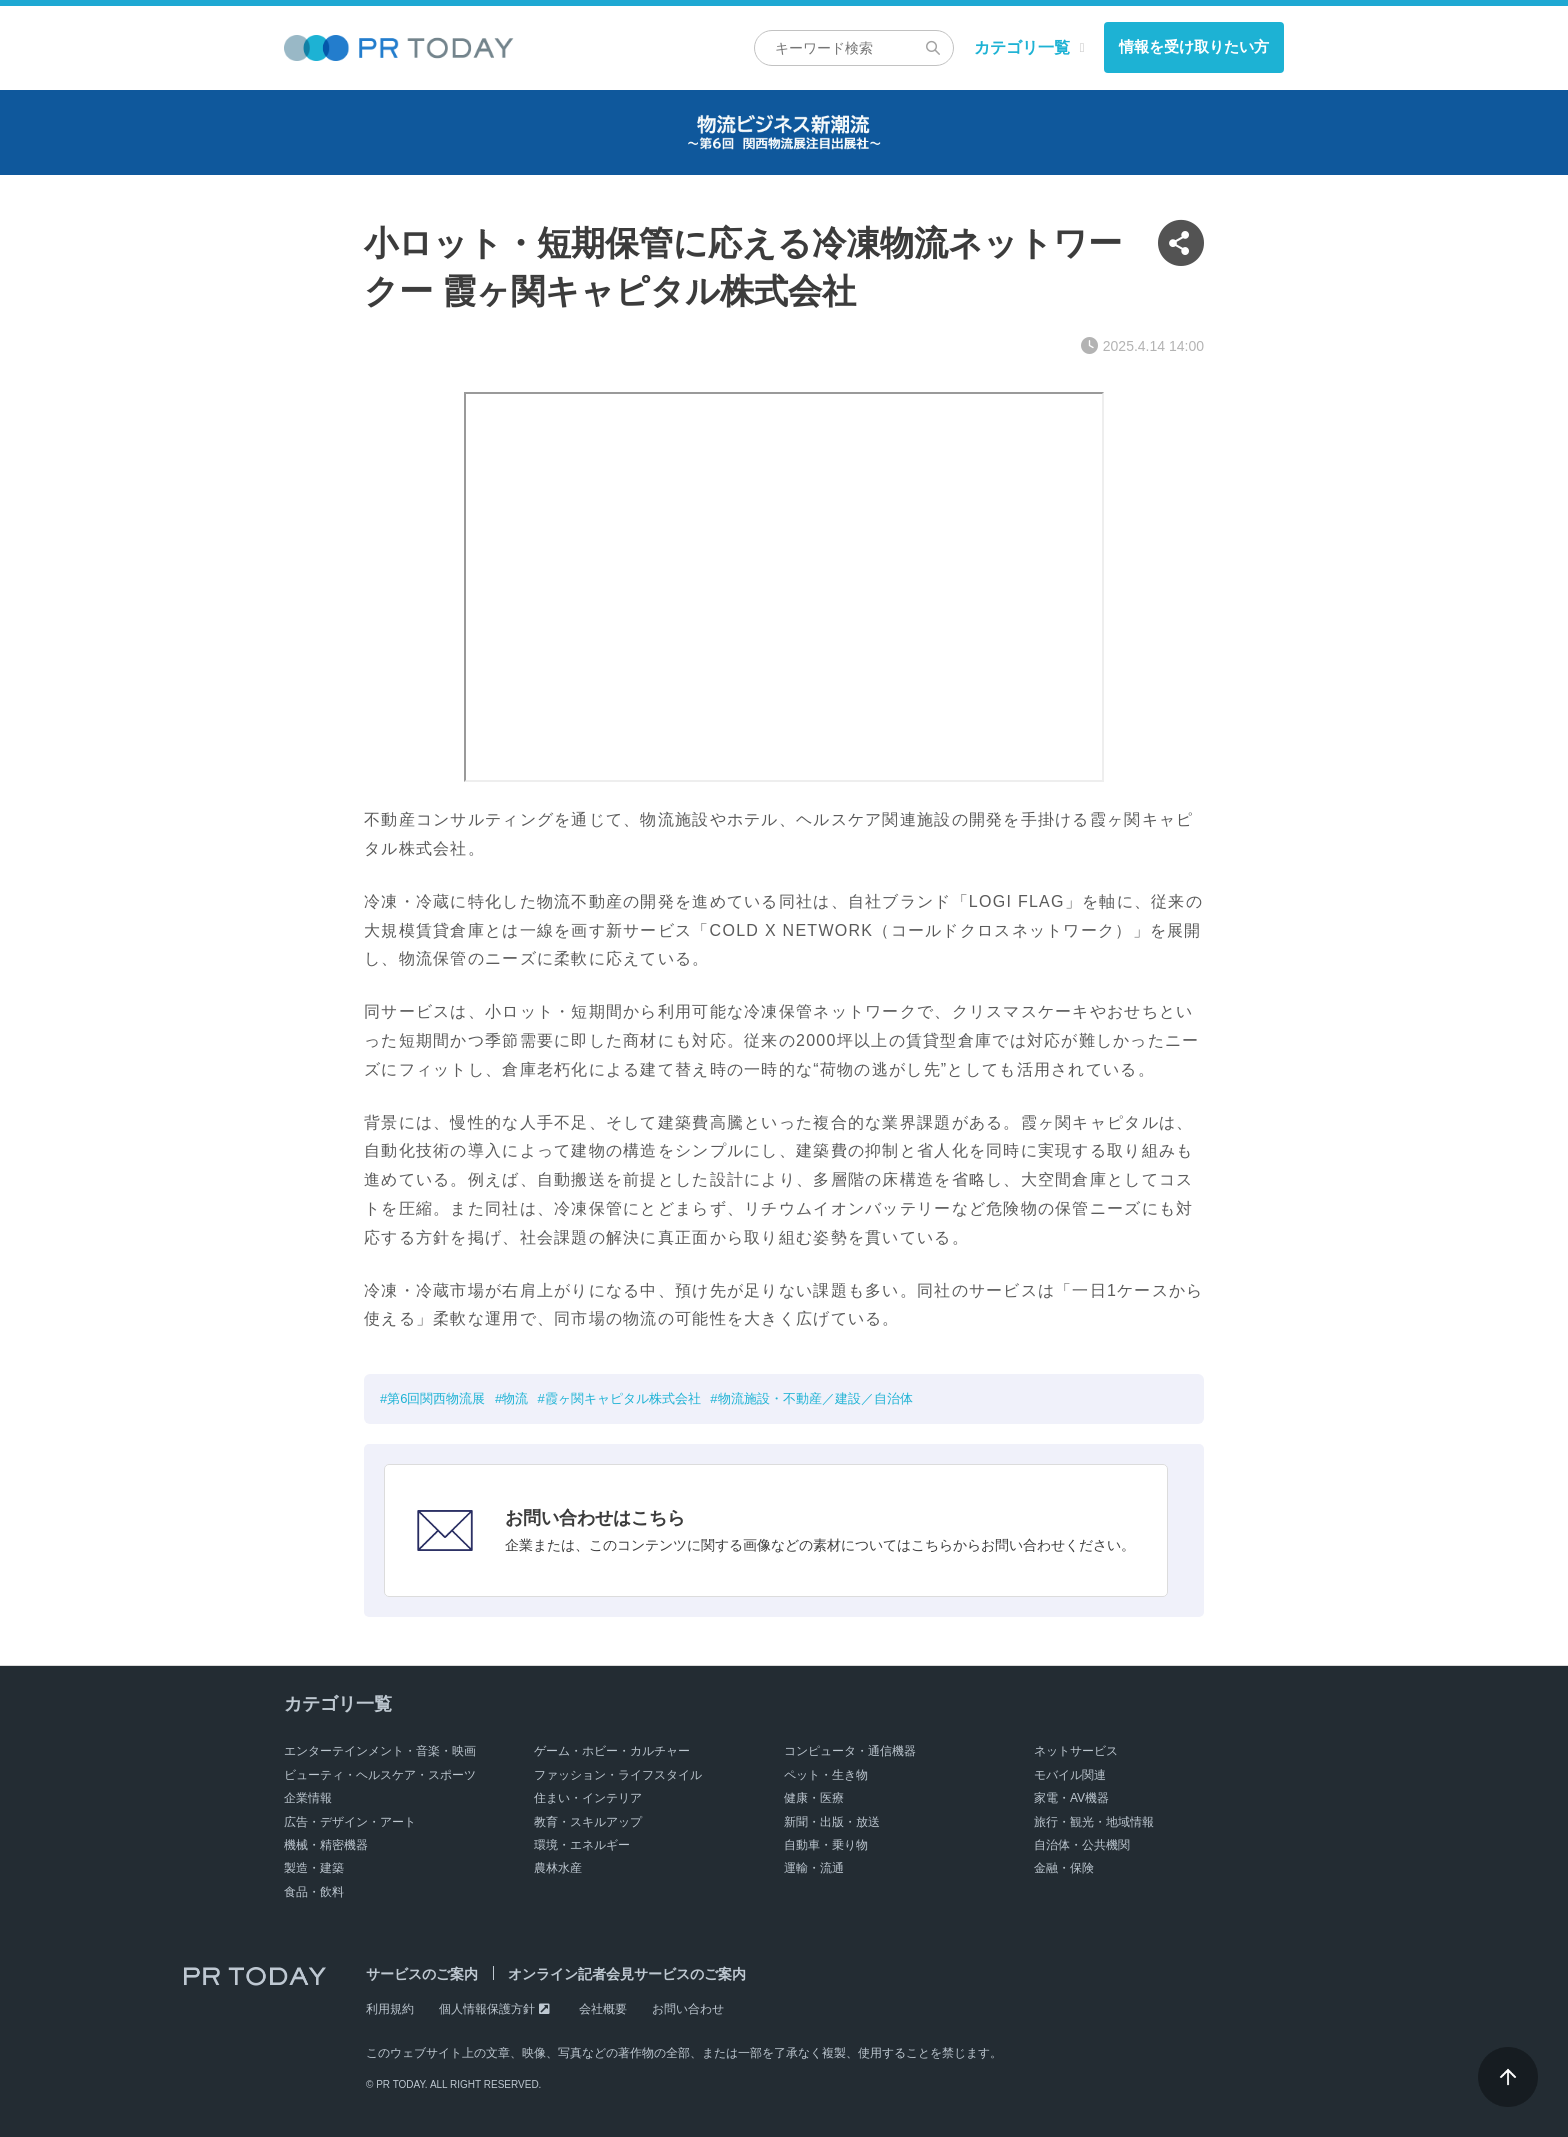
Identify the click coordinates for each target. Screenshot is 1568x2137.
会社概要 (603, 2009)
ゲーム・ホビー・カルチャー (612, 1751)
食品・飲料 (314, 1892)
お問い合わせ (688, 2009)
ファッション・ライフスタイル (618, 1775)
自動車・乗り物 (826, 1845)
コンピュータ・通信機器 (850, 1751)
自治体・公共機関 (1082, 1845)
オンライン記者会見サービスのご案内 (627, 1974)
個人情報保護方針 (487, 2009)
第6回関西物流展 (436, 1398)
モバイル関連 (1070, 1775)
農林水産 (558, 1868)
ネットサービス (1076, 1751)
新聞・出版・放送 (832, 1822)
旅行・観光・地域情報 (1094, 1822)
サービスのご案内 (422, 1974)
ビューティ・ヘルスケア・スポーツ (380, 1775)
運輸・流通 (814, 1868)
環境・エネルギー (582, 1845)
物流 (515, 1398)
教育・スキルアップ (588, 1822)
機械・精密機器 (326, 1845)
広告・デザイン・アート (350, 1822)
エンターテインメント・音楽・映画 (380, 1751)
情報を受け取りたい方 (1194, 46)
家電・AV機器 (1071, 1798)
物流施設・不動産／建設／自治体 (815, 1398)
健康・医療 (814, 1798)
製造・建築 (314, 1868)
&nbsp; (784, 587)
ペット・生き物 (826, 1775)
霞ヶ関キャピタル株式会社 (623, 1398)
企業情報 (308, 1798)
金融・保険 (1064, 1868)
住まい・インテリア (588, 1798)
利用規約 (390, 2009)
